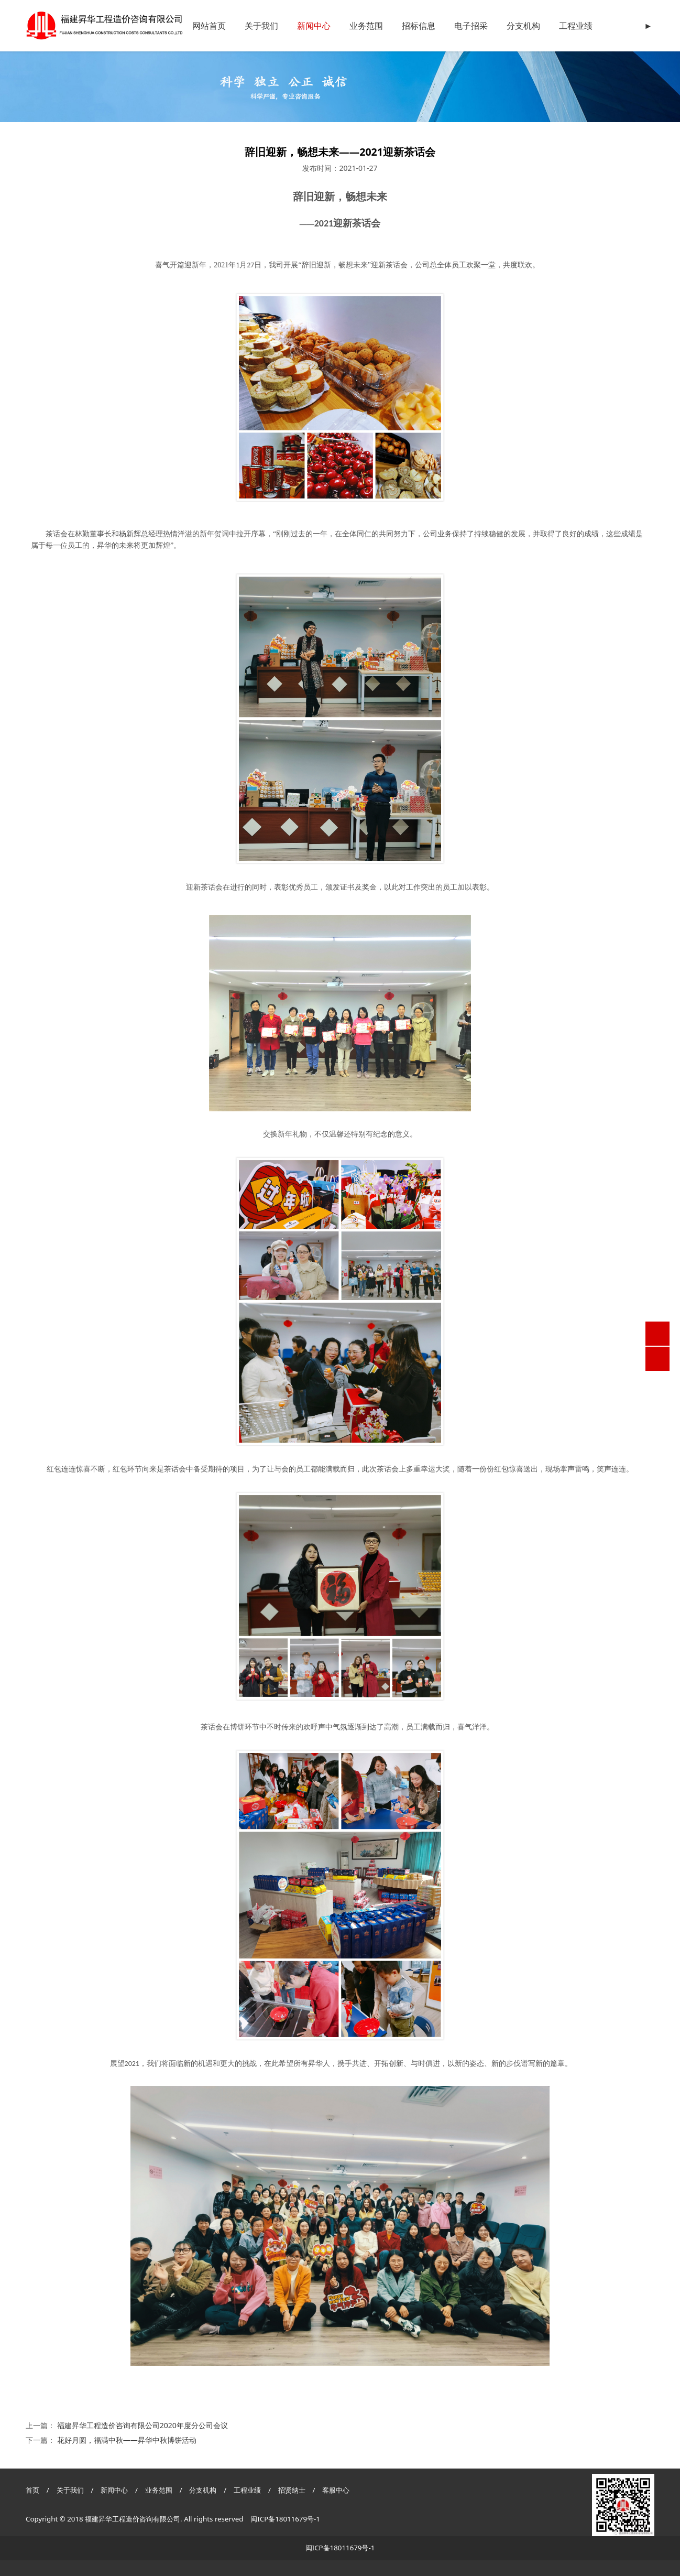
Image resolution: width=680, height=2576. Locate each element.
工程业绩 (576, 25)
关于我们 (261, 25)
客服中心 (335, 2490)
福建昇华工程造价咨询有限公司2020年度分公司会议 (142, 2425)
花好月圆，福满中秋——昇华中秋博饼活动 (126, 2440)
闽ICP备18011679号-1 (285, 2519)
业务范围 (366, 25)
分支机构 (523, 25)
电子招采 (471, 25)
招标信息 (418, 25)
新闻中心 (314, 25)
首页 (32, 2490)
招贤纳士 (292, 2490)
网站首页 (209, 25)
